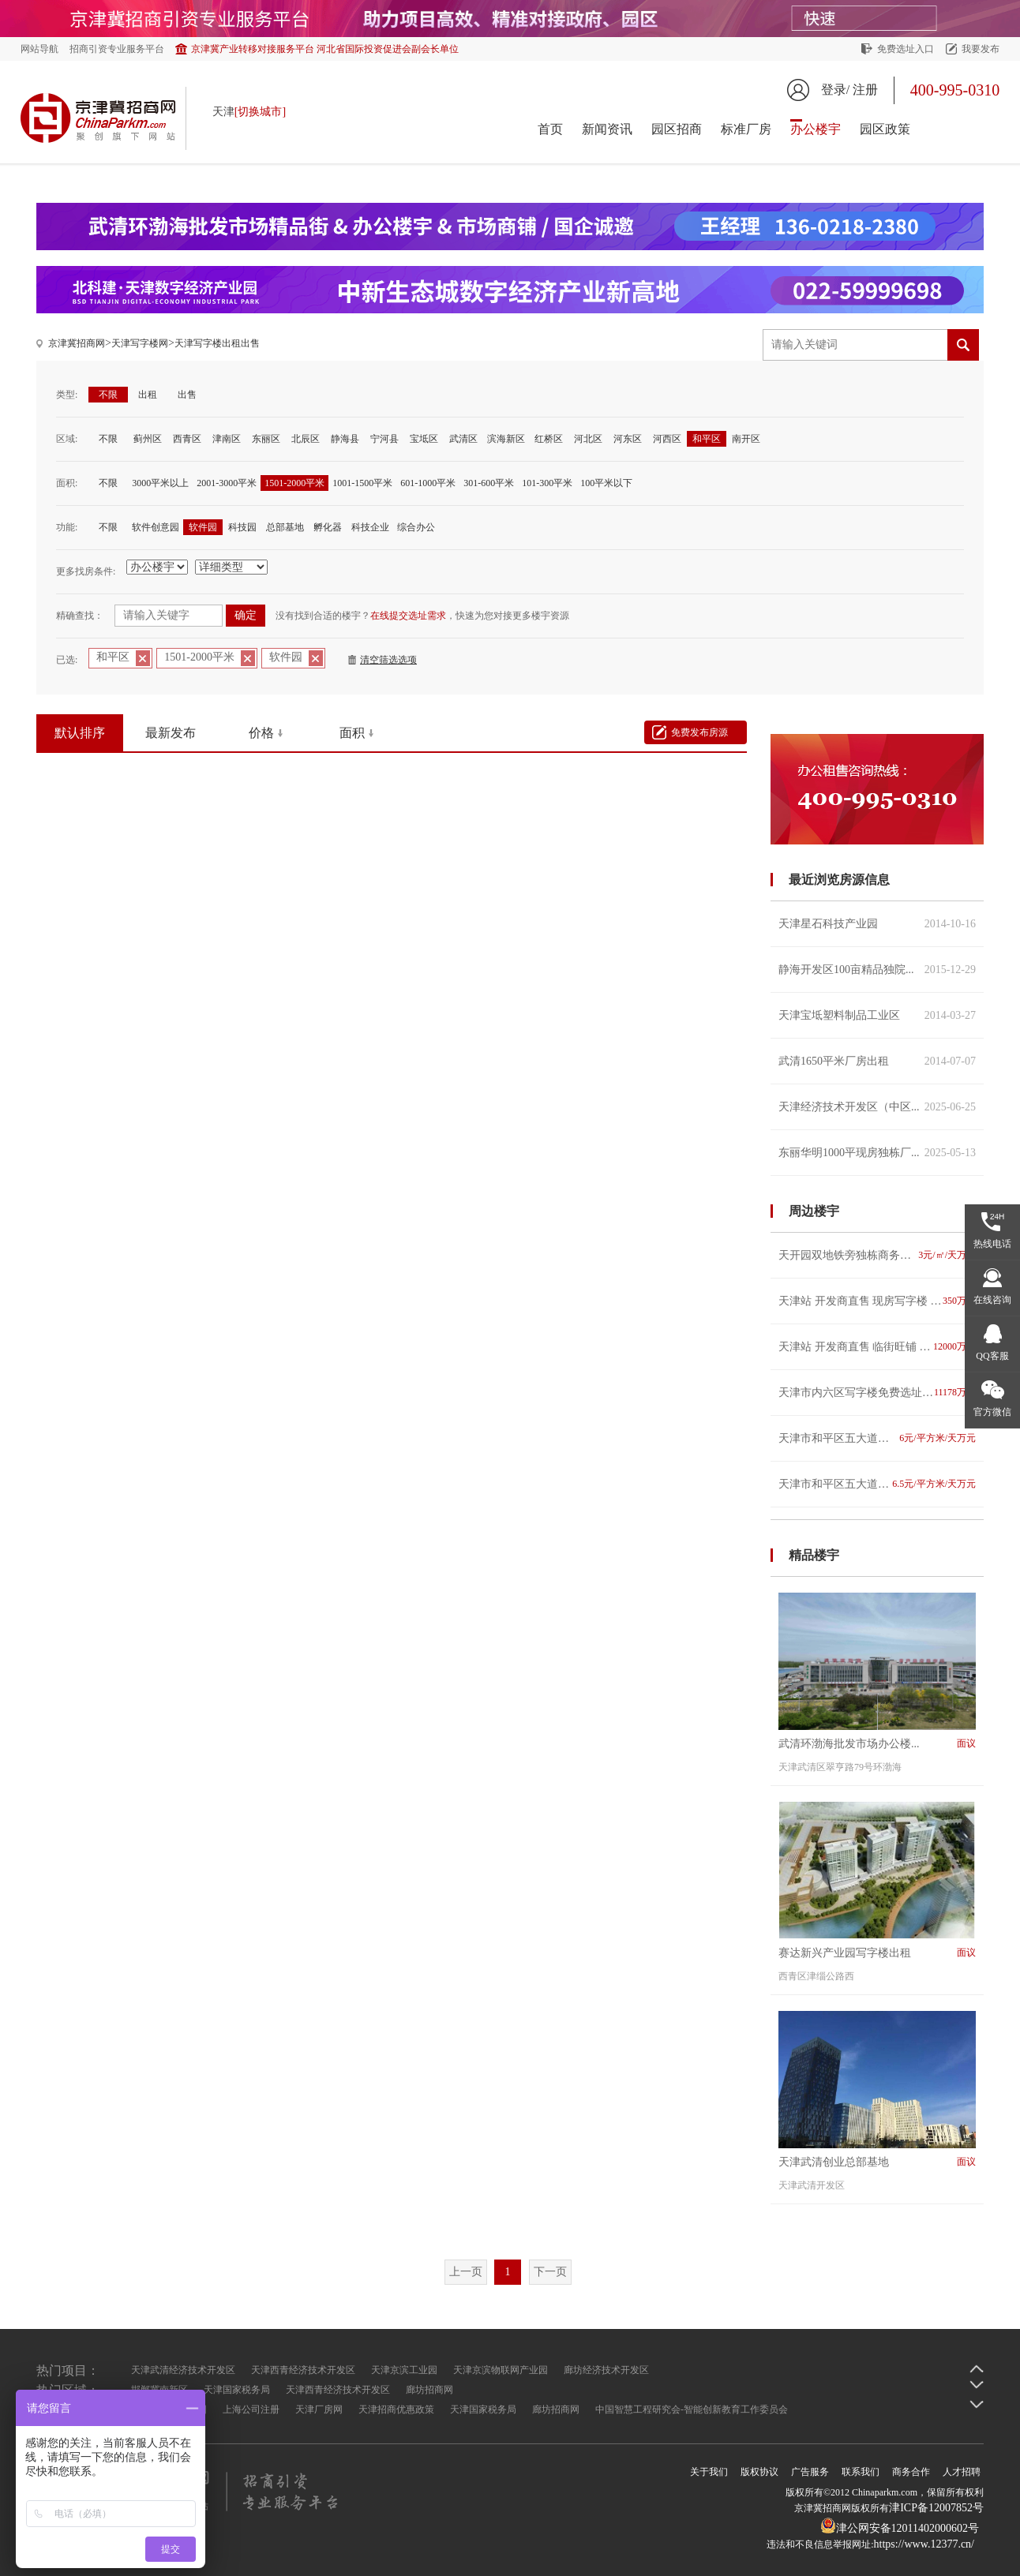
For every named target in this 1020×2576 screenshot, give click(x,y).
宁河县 (384, 438)
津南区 (226, 438)
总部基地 (285, 527)
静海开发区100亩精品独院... (877, 969)
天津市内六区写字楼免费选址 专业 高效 (877, 1392)
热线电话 (992, 1243)
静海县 (345, 438)
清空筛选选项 (388, 659)
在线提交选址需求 (408, 615)
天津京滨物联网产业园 (500, 2370)
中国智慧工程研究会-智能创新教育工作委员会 (691, 2409)
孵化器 (327, 527)
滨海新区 (506, 438)
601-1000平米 (428, 483)
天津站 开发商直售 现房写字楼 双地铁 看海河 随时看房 (877, 1301)
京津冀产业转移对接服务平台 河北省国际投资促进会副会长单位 (325, 48)
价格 (261, 732)
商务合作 (911, 2471)
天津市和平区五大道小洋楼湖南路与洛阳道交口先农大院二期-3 (877, 1484)
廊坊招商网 (429, 2389)
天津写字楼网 (139, 343)
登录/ (835, 89)
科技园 (242, 527)
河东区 (627, 438)
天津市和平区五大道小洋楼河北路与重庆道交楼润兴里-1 (877, 1438)
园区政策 (885, 129)
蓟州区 (147, 438)
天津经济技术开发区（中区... (877, 1107)
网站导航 (39, 48)
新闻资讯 (607, 129)
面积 (352, 732)
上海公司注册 (251, 2409)
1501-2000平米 (294, 483)
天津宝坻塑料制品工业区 (877, 1015)
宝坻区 (424, 438)
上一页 (465, 2272)
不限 (108, 394)
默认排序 (79, 732)
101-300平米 (547, 483)
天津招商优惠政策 (396, 2409)
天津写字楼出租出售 (217, 343)
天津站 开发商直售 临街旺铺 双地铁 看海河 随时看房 (877, 1346)
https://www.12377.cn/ (924, 2544)
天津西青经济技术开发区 (303, 2370)
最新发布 (170, 732)
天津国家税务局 (237, 2389)
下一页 (550, 2272)
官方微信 (992, 1411)
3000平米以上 (160, 483)
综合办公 (416, 527)
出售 (187, 394)
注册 (865, 89)
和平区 (706, 438)
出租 (147, 394)
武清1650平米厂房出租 (877, 1061)
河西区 (667, 438)
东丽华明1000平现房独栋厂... (877, 1152)
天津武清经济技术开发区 (183, 2370)
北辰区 (305, 438)
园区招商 (676, 129)
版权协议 (759, 2471)
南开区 (746, 438)
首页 (550, 129)
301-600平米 (488, 483)
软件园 (203, 527)
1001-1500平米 (362, 483)
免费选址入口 (905, 48)
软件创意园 (155, 527)
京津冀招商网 (76, 343)
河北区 (588, 438)
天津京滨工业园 (404, 2370)
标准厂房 (746, 129)
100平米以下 (606, 483)
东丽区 (266, 438)
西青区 (187, 438)
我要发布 (980, 48)
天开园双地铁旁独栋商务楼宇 (877, 1255)
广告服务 (810, 2471)
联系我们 (860, 2471)
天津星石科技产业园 (877, 923)
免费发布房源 (699, 732)
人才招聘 (962, 2471)
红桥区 (548, 438)
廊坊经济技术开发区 (606, 2370)
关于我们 (709, 2471)
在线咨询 (992, 1299)
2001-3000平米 (227, 483)
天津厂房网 (319, 2409)
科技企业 (370, 527)
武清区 (463, 438)
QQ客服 (992, 1355)
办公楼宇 (815, 129)
